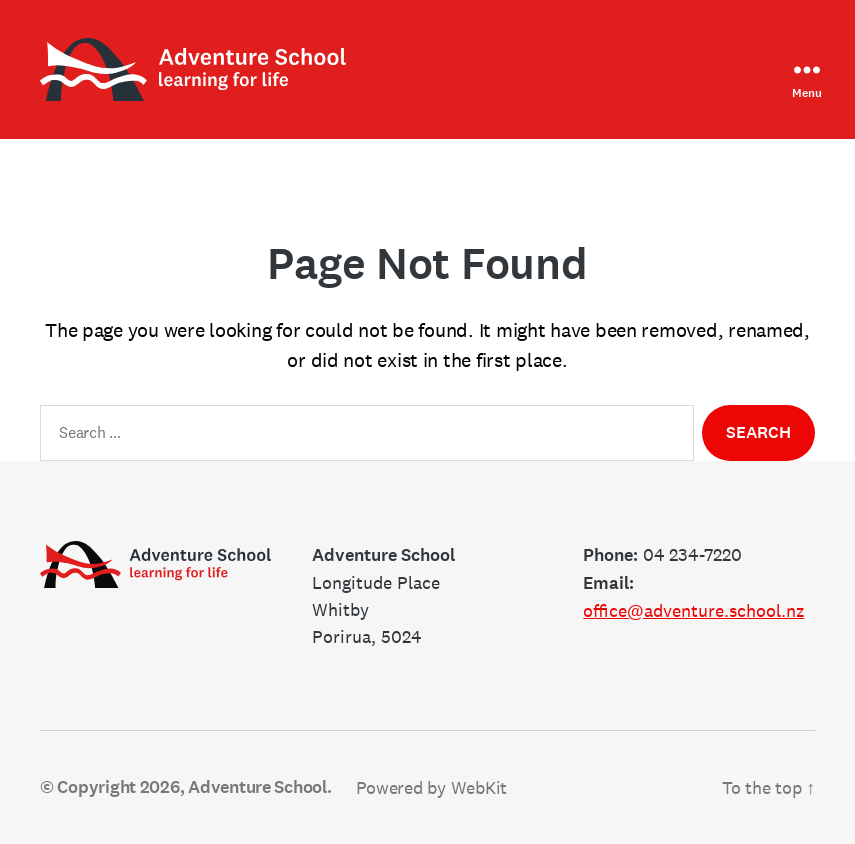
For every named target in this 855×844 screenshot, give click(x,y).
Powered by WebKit (431, 787)
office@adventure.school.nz (693, 610)
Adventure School (257, 787)
